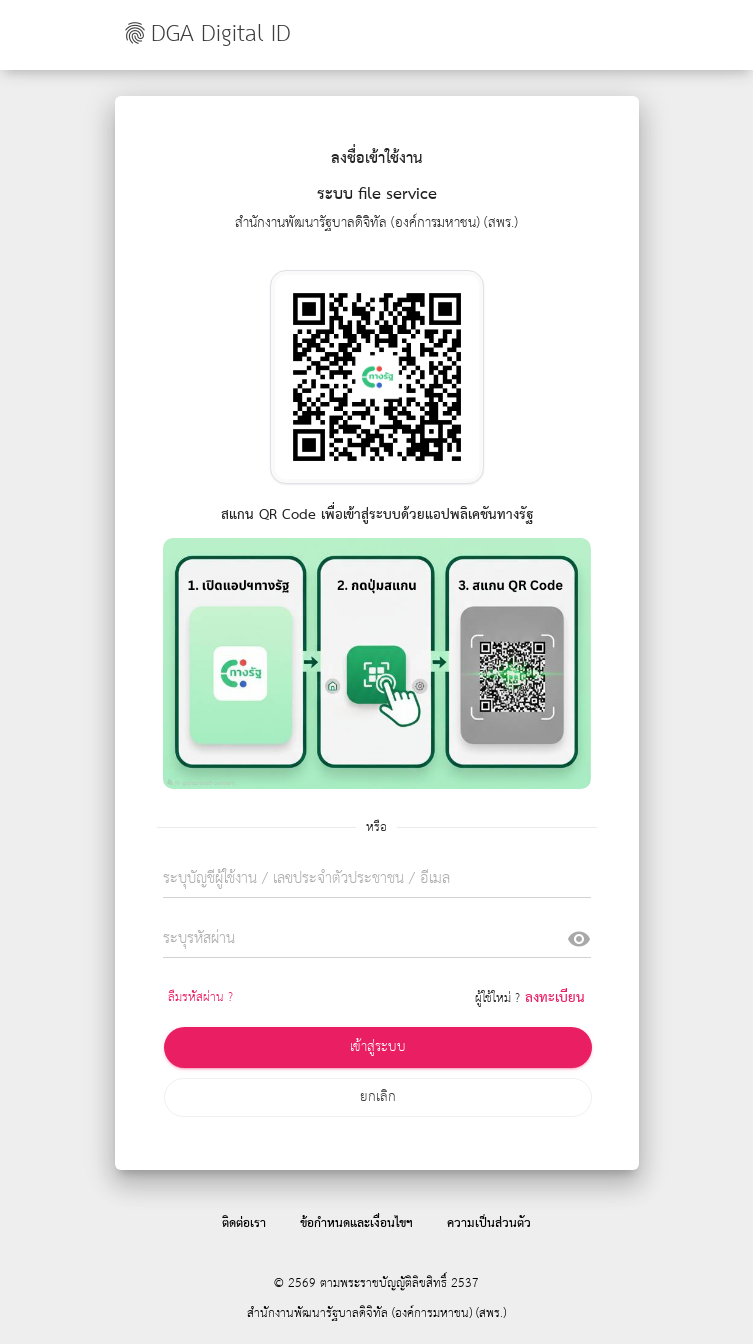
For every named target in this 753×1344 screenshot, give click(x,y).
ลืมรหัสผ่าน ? (200, 997)
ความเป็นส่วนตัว (489, 1223)
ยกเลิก (378, 1097)
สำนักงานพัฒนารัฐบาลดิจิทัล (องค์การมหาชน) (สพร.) (376, 1313)
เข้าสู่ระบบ (378, 1047)
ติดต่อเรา (244, 1223)
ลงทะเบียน (555, 998)
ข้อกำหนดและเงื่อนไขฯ (356, 1223)
